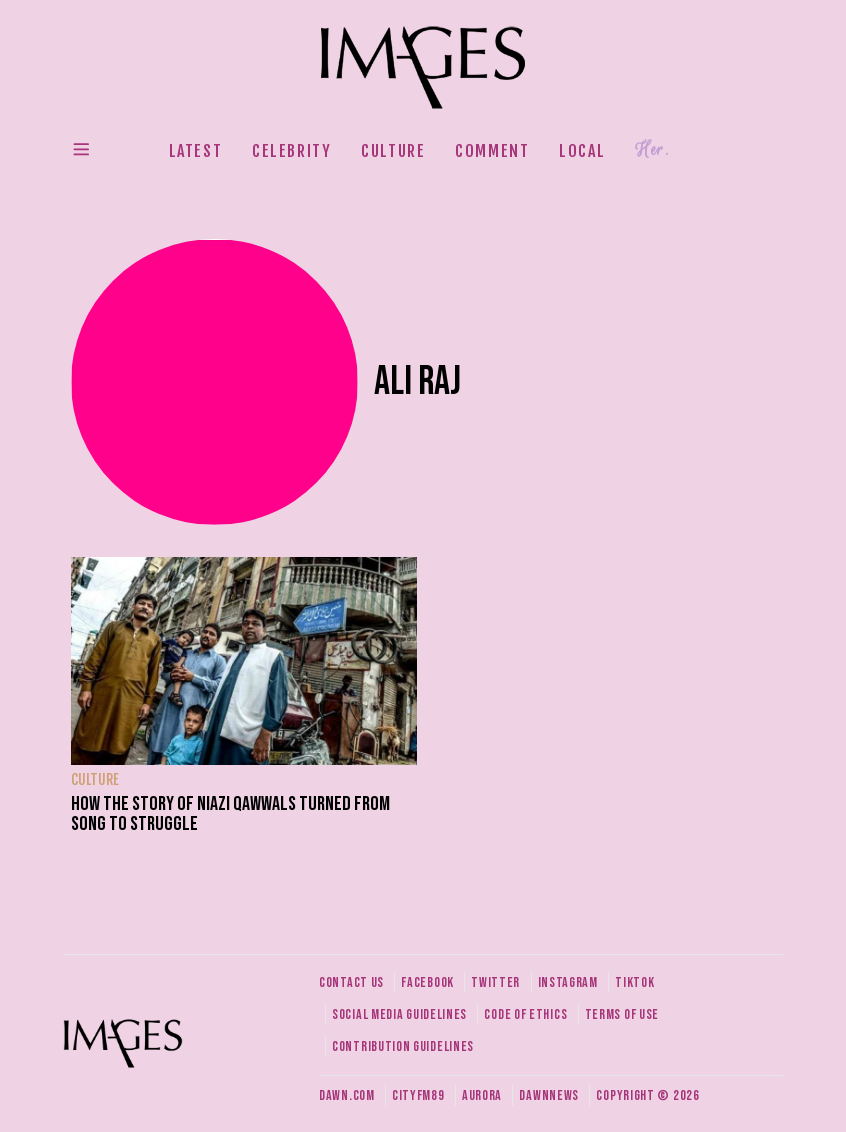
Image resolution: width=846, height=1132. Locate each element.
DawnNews (549, 1095)
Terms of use (622, 1014)
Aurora (482, 1095)
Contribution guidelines (403, 1046)
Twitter (495, 982)
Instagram (568, 982)
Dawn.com (347, 1095)
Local (582, 151)
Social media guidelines (399, 1014)
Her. (652, 150)
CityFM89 (418, 1095)
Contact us (351, 982)
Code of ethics (525, 1014)
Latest (196, 151)
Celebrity (291, 151)
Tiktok (634, 982)
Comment (492, 151)
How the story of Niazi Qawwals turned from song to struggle (230, 814)
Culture (393, 151)
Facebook (427, 982)
